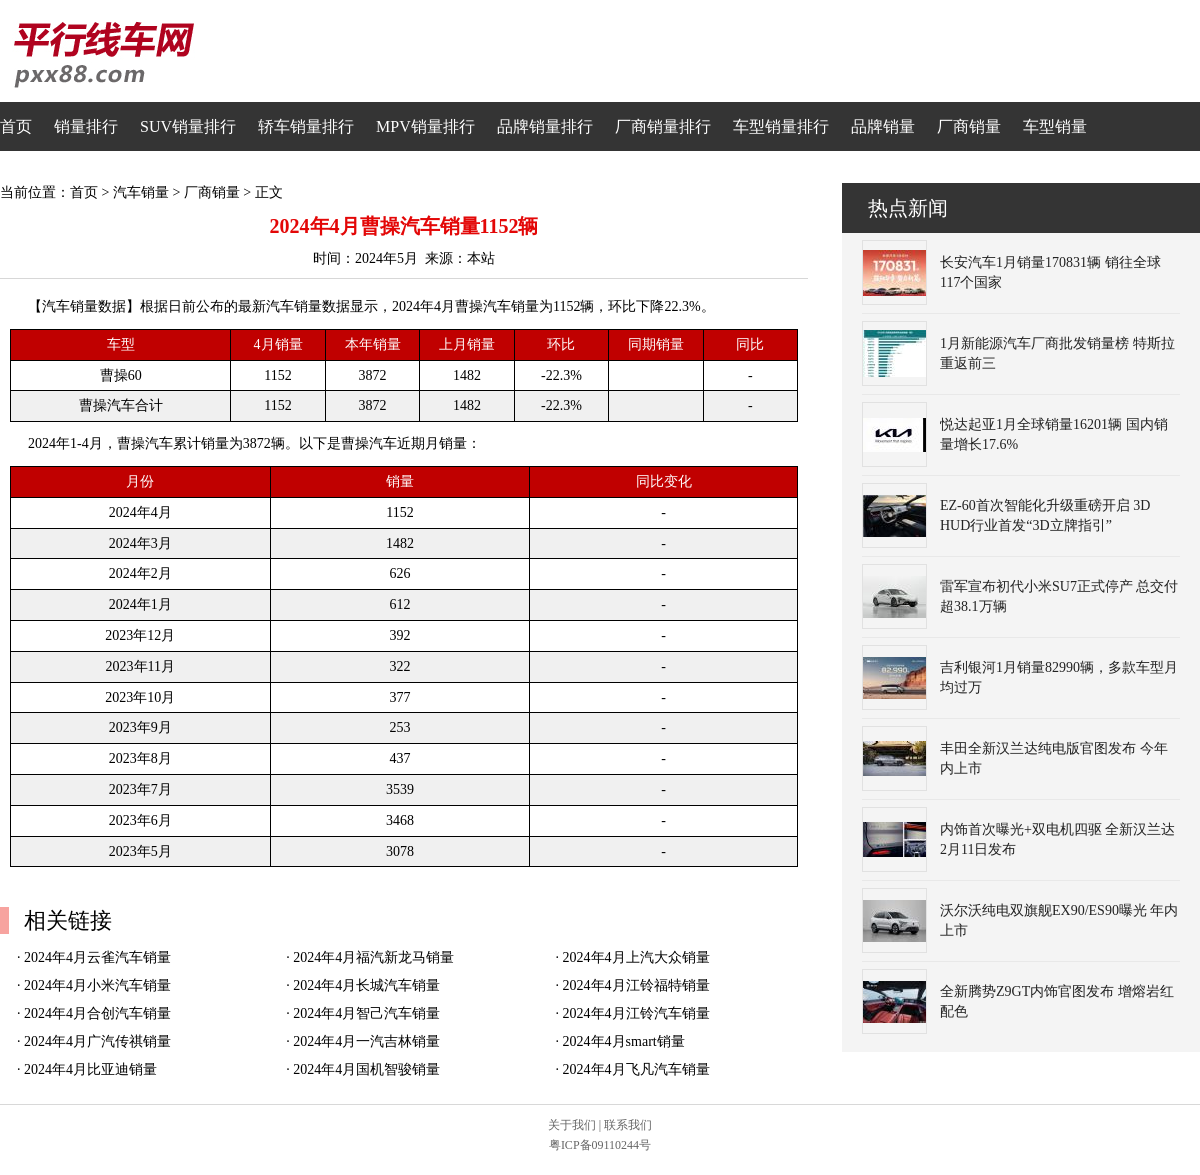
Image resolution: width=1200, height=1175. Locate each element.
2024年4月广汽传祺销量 (97, 1041)
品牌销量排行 (545, 126)
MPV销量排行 (425, 126)
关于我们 (572, 1125)
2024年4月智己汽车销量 (366, 1013)
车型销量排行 (781, 126)
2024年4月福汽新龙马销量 (373, 957)
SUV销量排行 (188, 126)
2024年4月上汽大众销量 (636, 957)
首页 (16, 126)
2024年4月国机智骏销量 (366, 1069)
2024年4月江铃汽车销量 (636, 1013)
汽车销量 (141, 192)
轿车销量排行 (306, 126)
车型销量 (1055, 126)
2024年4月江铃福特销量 (636, 985)
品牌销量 (883, 126)
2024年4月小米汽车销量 (97, 985)
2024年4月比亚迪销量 (90, 1069)
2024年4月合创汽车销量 (97, 1013)
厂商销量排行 (663, 126)
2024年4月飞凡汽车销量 (636, 1069)
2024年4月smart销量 (624, 1041)
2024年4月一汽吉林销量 (366, 1041)
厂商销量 (969, 126)
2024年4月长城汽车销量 (366, 985)
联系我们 (628, 1125)
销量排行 (86, 126)
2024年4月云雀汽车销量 (97, 957)
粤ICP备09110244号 (600, 1145)
